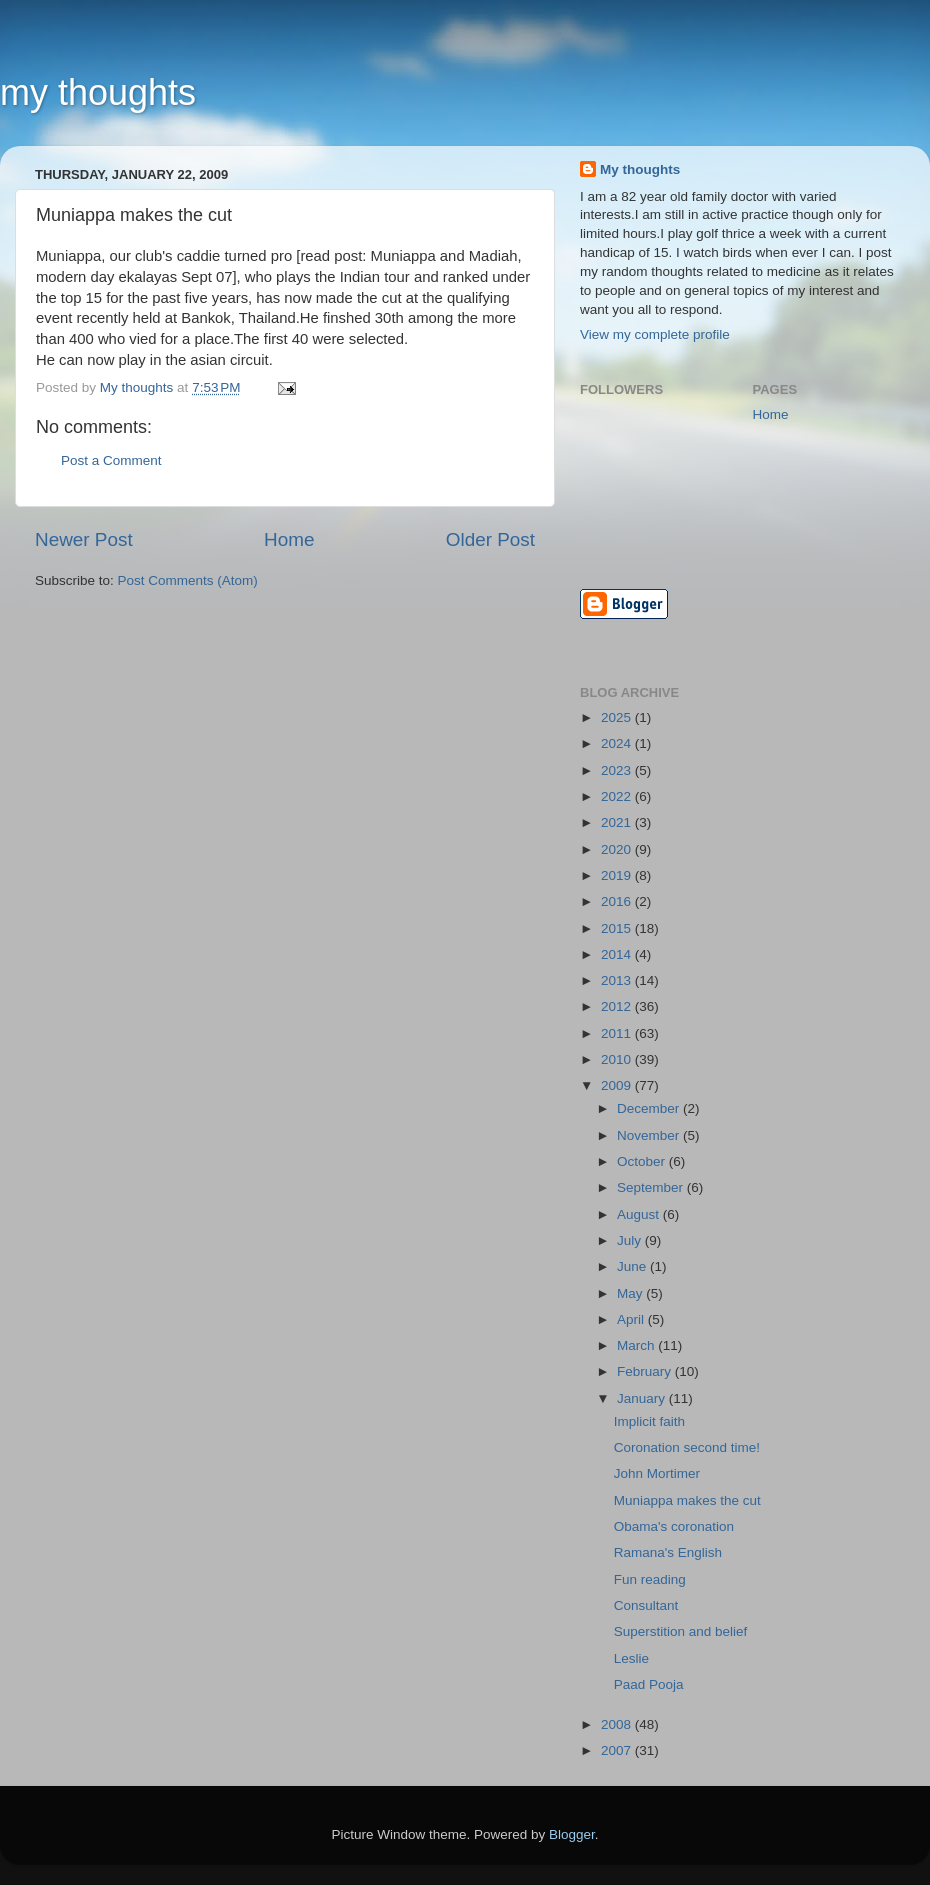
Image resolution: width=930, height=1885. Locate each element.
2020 (618, 849)
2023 (618, 770)
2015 (618, 928)
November (650, 1135)
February (646, 1371)
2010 (618, 1059)
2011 (618, 1033)
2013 (618, 980)
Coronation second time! (687, 1447)
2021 (618, 822)
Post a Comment (111, 460)
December (650, 1108)
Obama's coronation (674, 1526)
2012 (618, 1006)
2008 (618, 1724)
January (643, 1398)
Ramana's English (668, 1552)
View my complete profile (655, 334)
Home (289, 539)
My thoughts (640, 169)
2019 (618, 875)
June (633, 1266)
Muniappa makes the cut (687, 1500)
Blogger (572, 1834)
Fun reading (650, 1579)
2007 (618, 1750)
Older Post (490, 539)
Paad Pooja (649, 1684)
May (631, 1293)
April (632, 1319)
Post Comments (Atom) (188, 580)
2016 (618, 901)
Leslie (631, 1658)
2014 (618, 954)
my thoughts (98, 92)
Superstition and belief (681, 1631)
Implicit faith (649, 1421)
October (643, 1161)
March (637, 1345)
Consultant (646, 1605)
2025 (618, 717)
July (631, 1240)
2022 (618, 796)
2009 (618, 1085)
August (640, 1214)
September (652, 1187)
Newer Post (84, 539)
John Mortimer (657, 1473)
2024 (618, 743)
